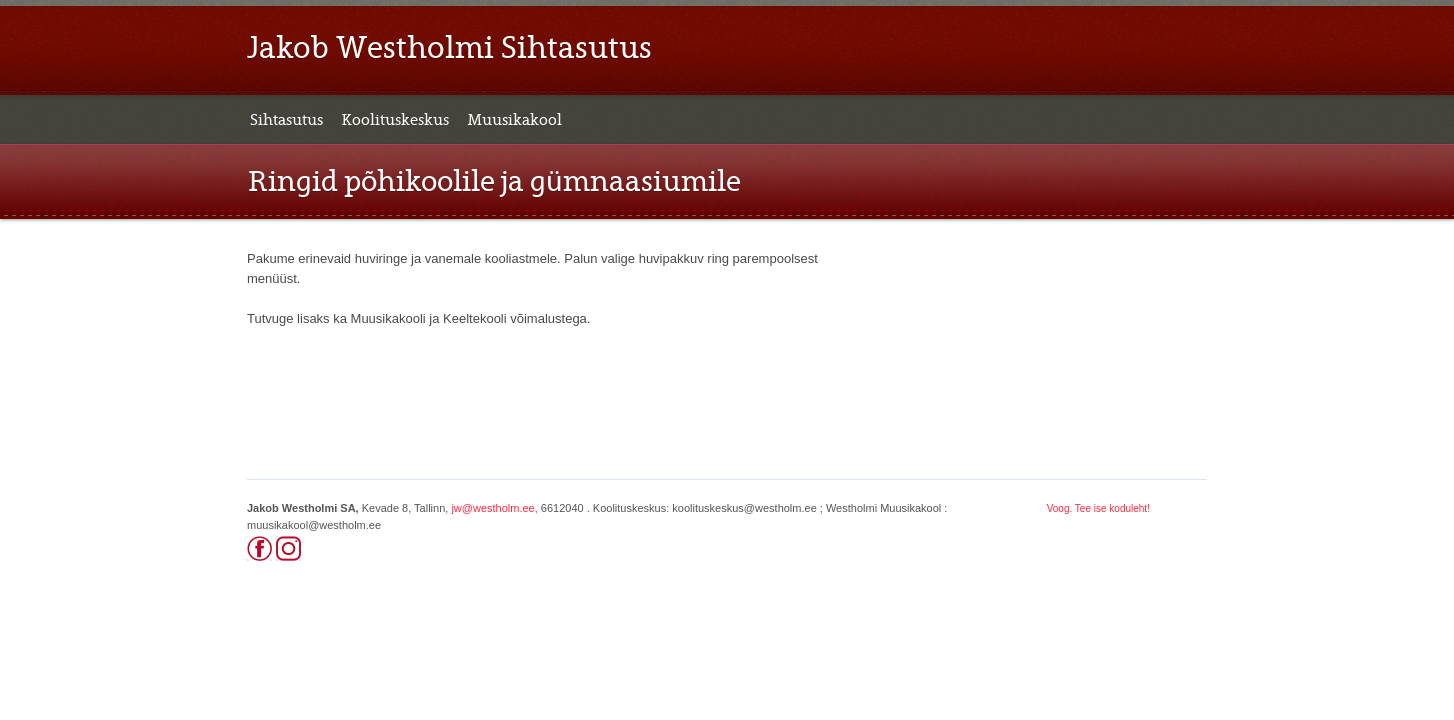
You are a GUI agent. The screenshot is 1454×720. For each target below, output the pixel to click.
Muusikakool (514, 120)
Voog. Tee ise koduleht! (1098, 508)
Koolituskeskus (395, 120)
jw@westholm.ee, (494, 508)
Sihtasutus (286, 120)
